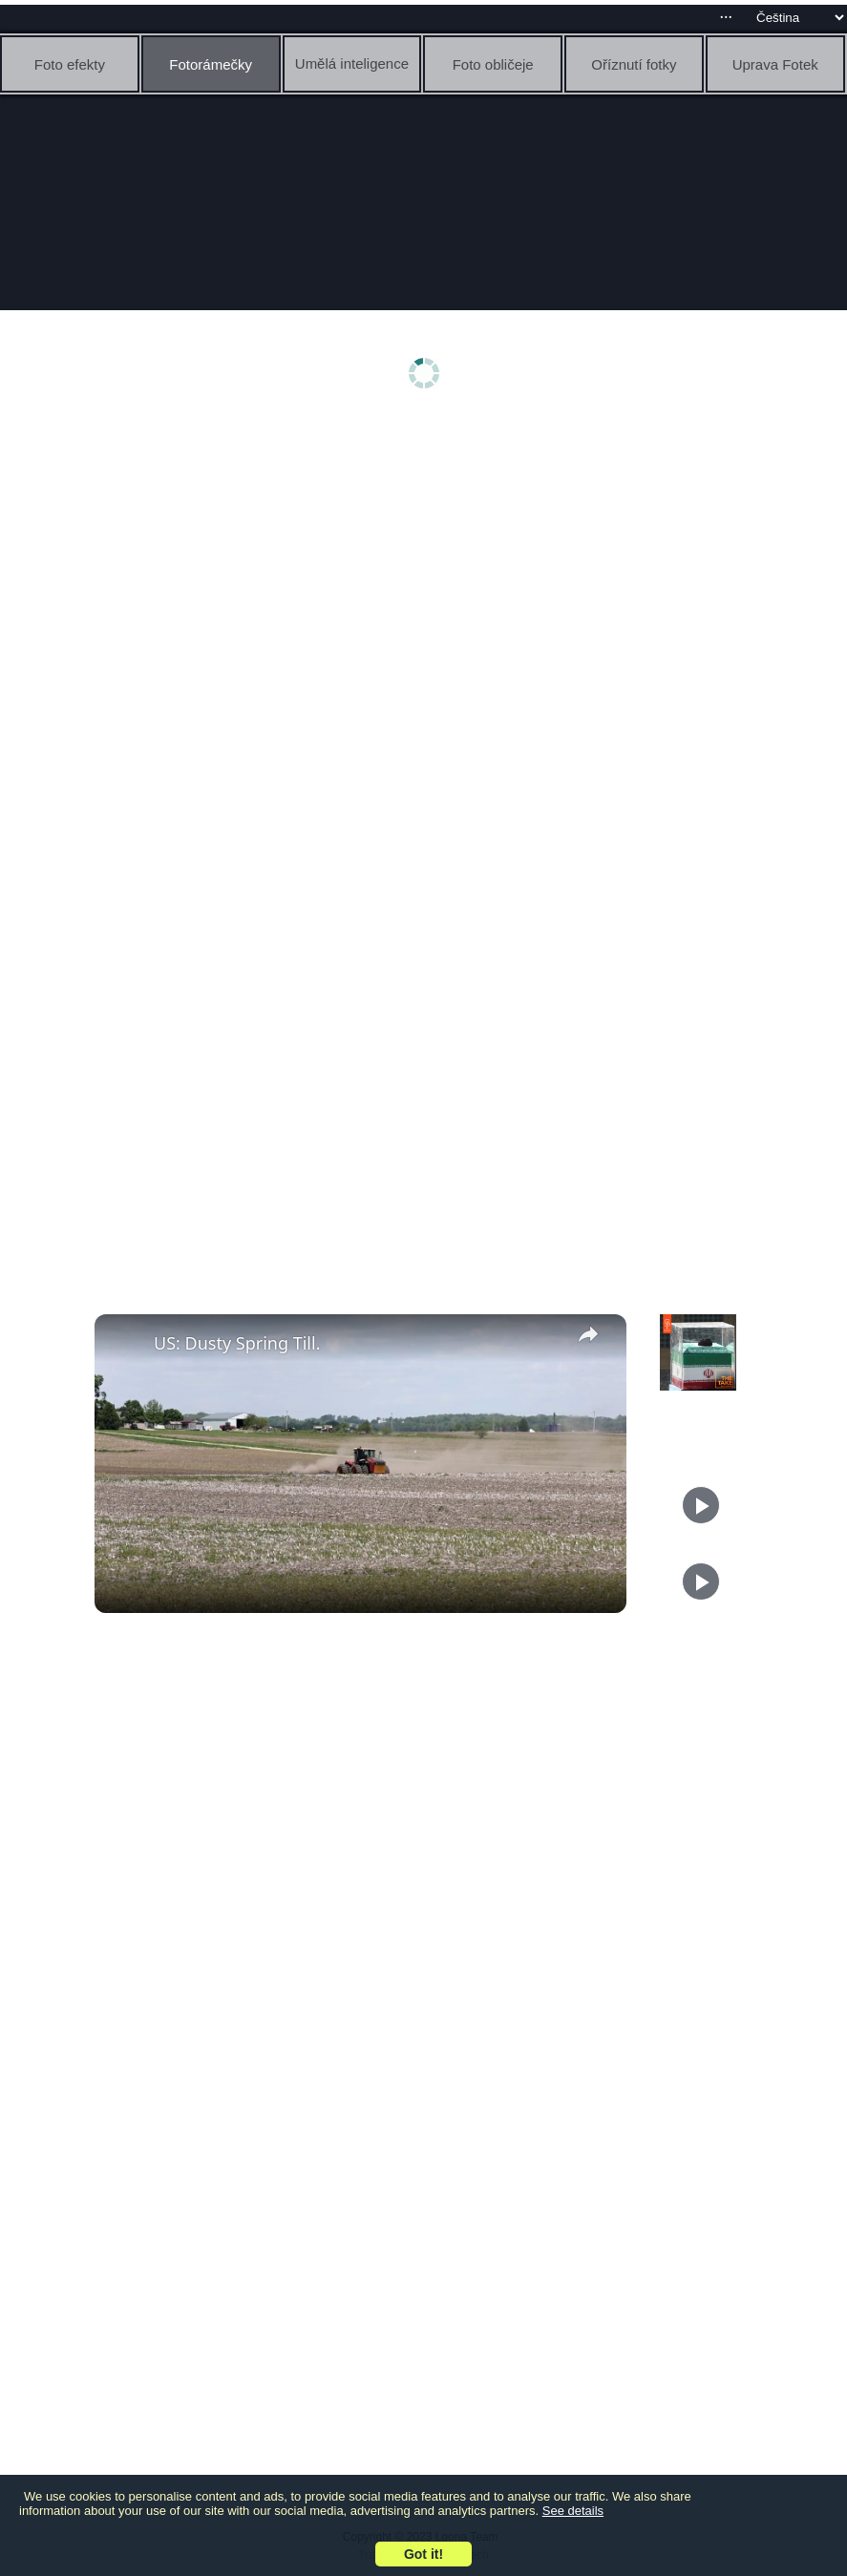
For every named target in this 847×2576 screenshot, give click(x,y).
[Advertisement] (428, 569)
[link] (125, 1345)
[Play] (701, 1505)
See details (572, 2510)
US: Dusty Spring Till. (237, 1342)
